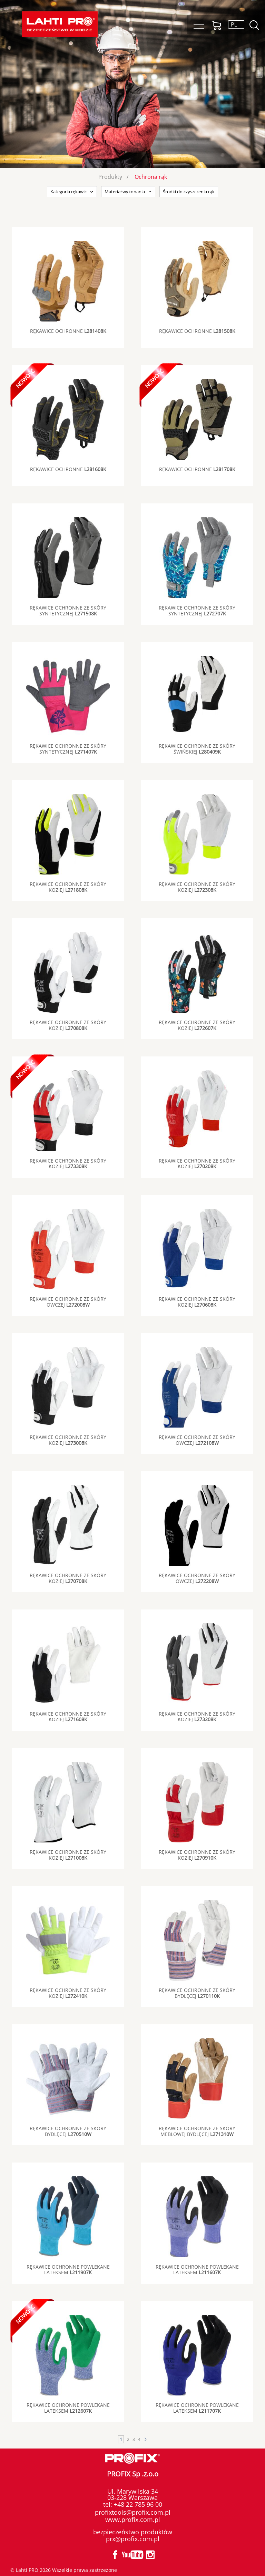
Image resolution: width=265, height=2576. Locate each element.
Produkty (110, 177)
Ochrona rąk (151, 177)
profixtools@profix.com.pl (132, 2512)
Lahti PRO (59, 24)
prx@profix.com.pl (132, 2539)
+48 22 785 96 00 (137, 2504)
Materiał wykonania (125, 191)
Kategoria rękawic (68, 191)
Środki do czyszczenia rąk (189, 191)
